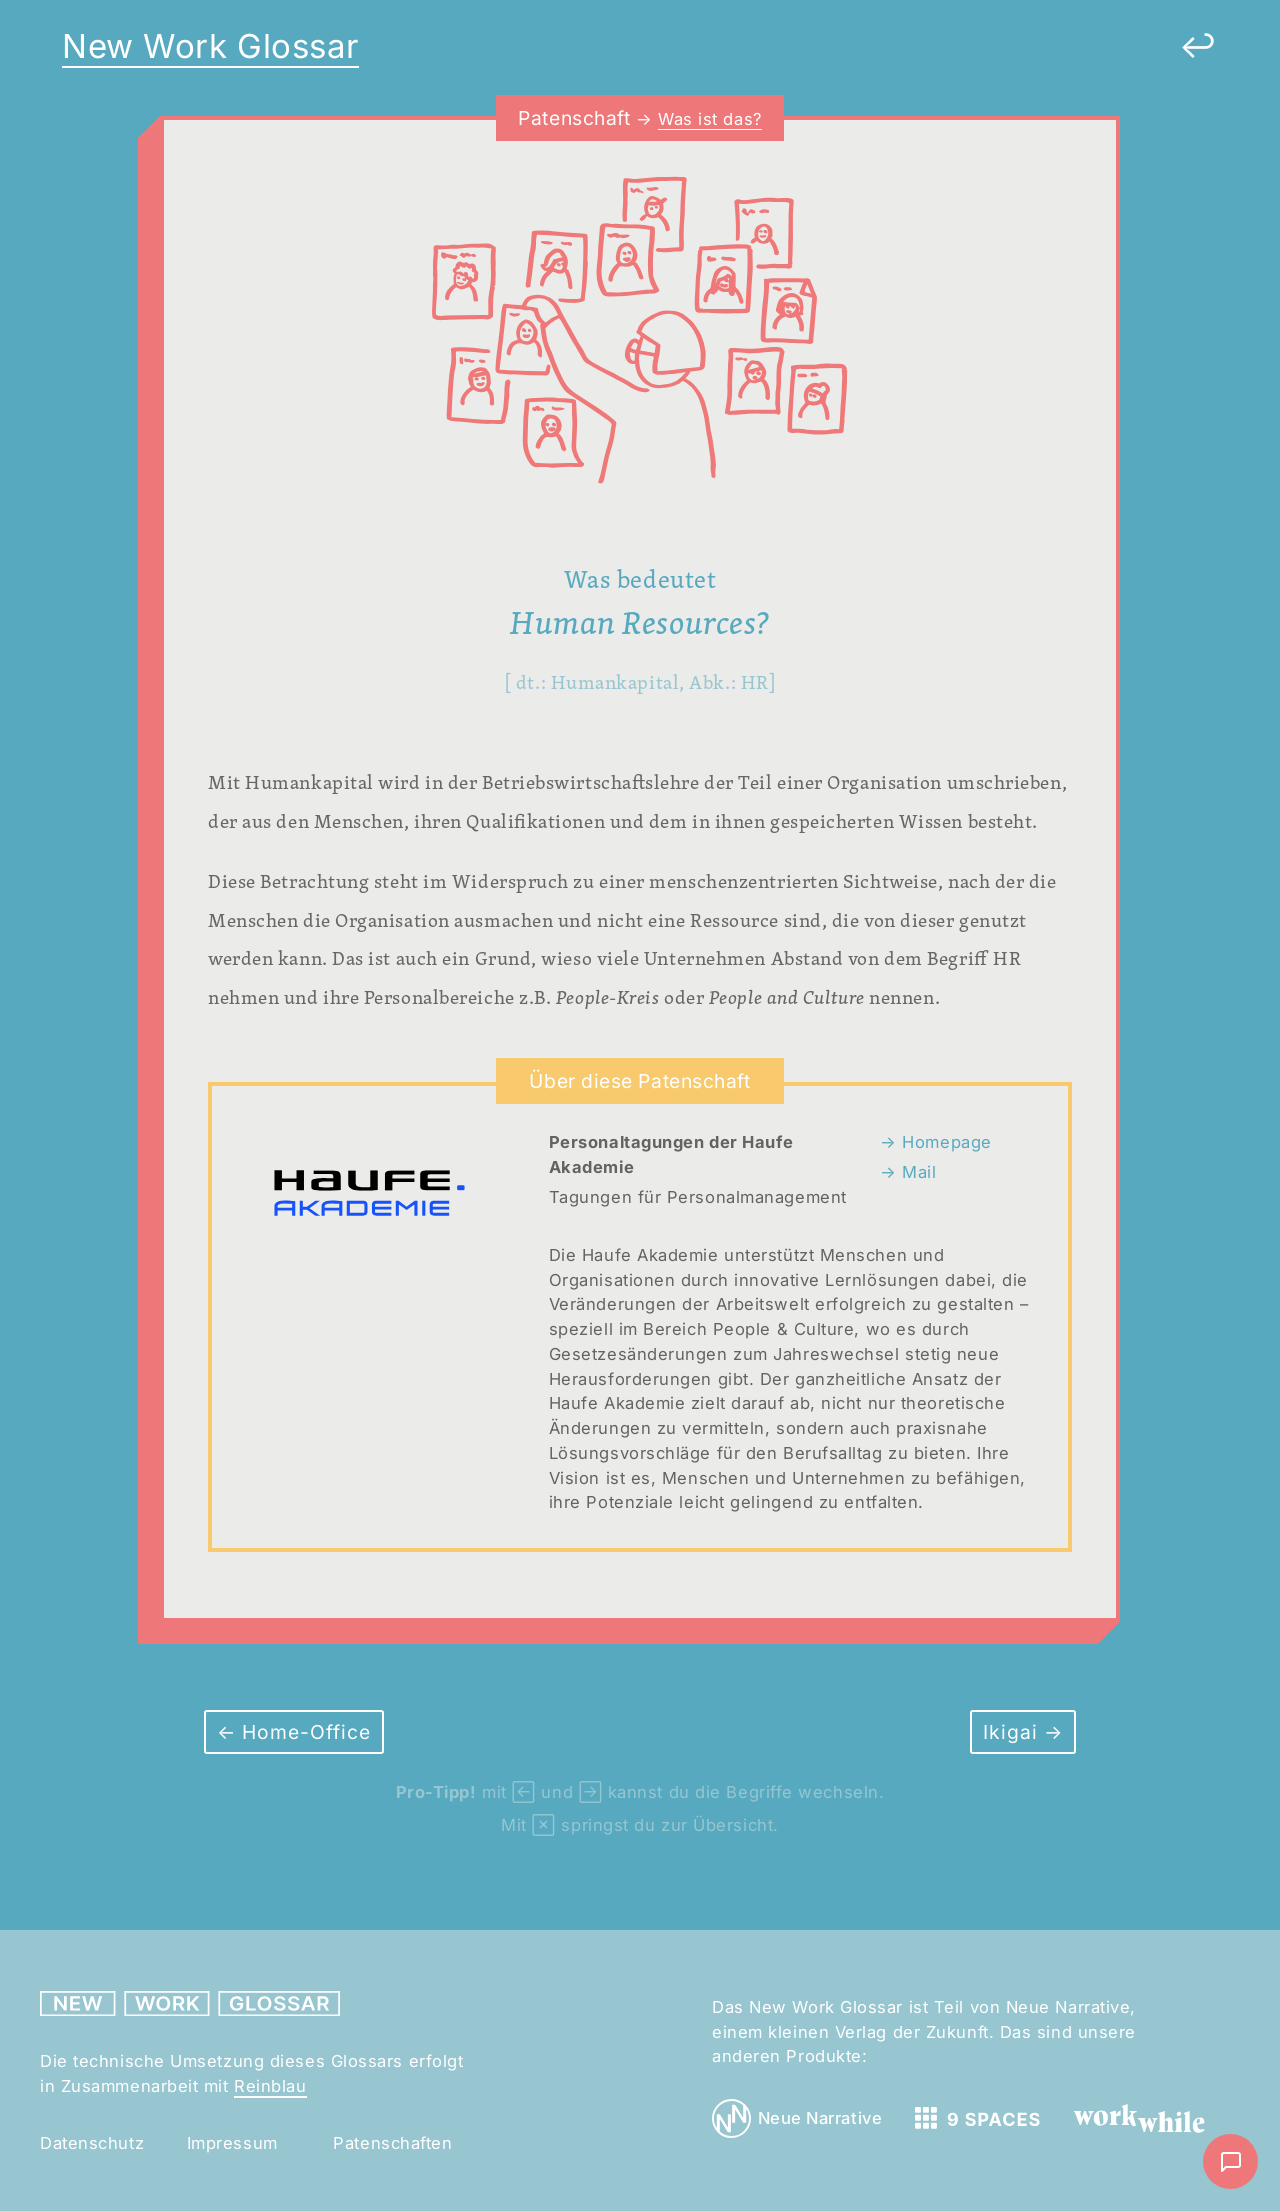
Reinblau (270, 2086)
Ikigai (1013, 1732)
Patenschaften (392, 2143)
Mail (917, 1172)
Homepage (944, 1142)
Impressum (232, 2143)
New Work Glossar (210, 46)
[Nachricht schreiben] (1230, 2161)
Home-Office (303, 1732)
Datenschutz (92, 2143)
